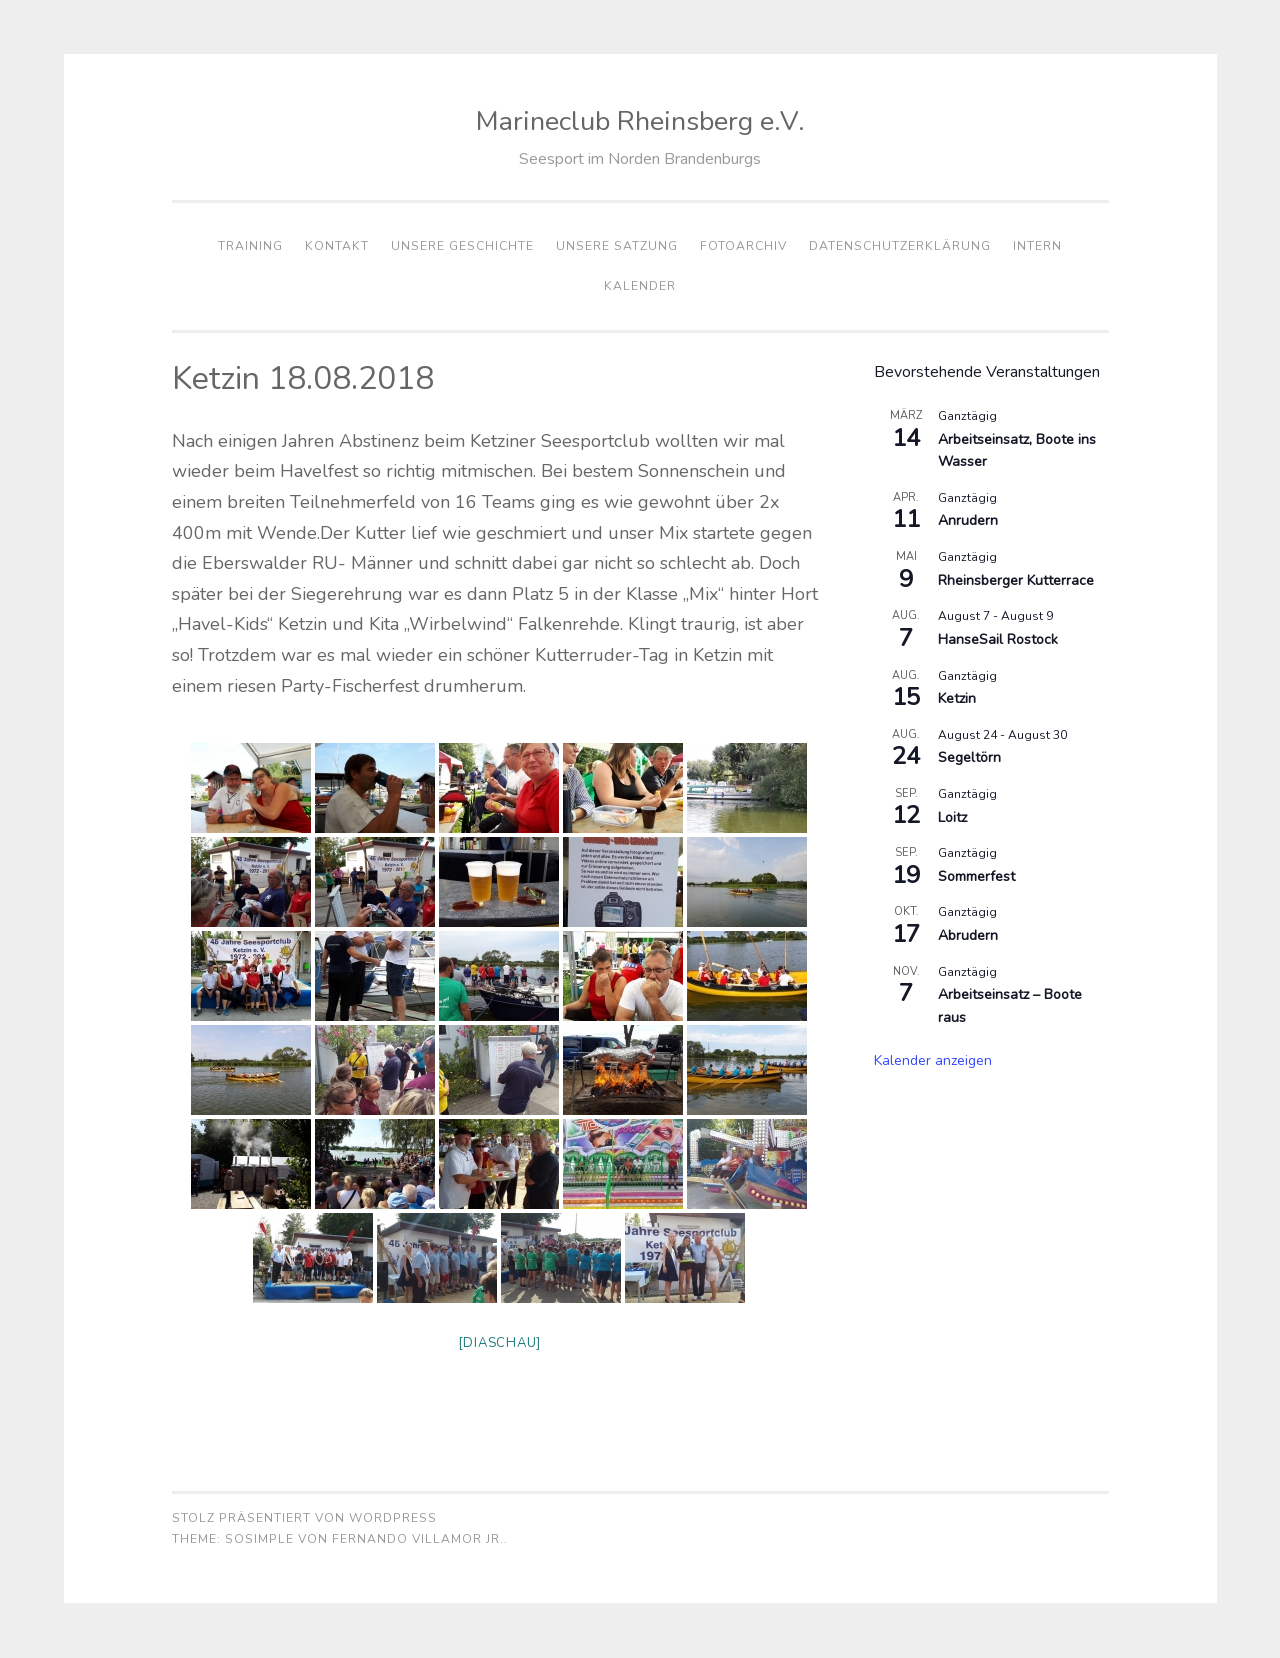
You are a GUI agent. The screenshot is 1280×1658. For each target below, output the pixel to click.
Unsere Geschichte (462, 246)
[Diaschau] (500, 1344)
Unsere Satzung (617, 246)
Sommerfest (976, 876)
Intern (1037, 246)
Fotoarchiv (743, 246)
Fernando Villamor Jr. (418, 1540)
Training (250, 246)
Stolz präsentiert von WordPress (304, 1519)
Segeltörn (969, 757)
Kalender (640, 286)
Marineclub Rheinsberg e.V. (640, 121)
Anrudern (968, 520)
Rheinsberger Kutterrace (1016, 580)
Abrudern (968, 935)
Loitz (952, 817)
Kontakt (337, 246)
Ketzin (957, 698)
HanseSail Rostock (998, 639)
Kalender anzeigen (933, 1060)
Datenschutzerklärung (900, 246)
